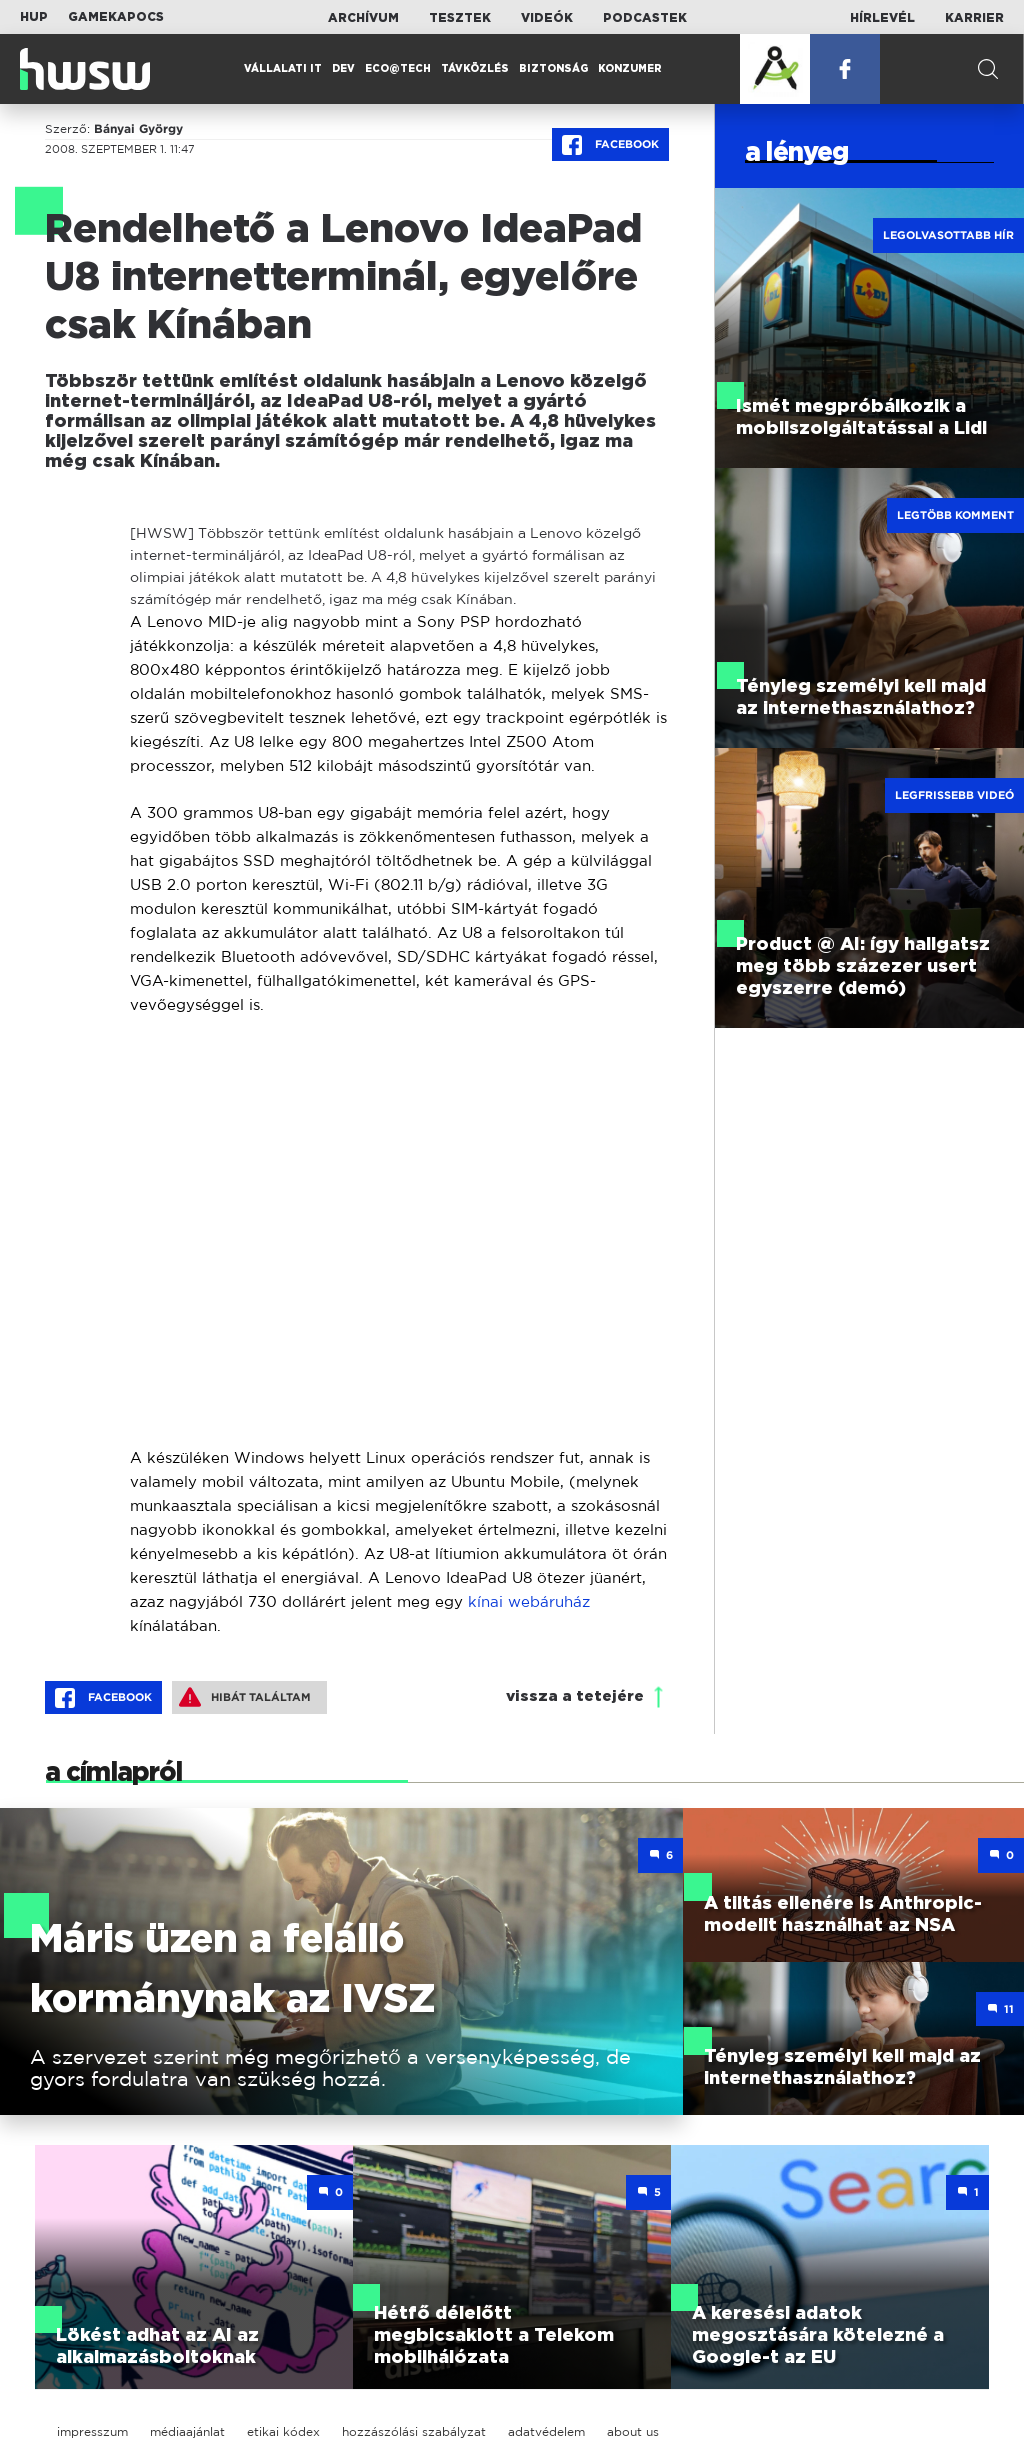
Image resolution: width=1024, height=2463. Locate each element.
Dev (343, 69)
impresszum (92, 2431)
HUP (34, 17)
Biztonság (553, 69)
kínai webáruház (529, 1601)
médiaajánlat (187, 2431)
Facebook (610, 145)
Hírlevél (882, 18)
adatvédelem (546, 2431)
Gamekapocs (116, 17)
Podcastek (645, 18)
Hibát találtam (245, 1697)
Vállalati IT (283, 69)
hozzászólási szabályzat (414, 2431)
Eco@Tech (398, 69)
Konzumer (630, 69)
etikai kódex (283, 2431)
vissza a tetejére (575, 1696)
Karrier (974, 18)
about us (633, 2431)
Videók (547, 18)
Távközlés (475, 69)
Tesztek (460, 18)
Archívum (363, 18)
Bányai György (138, 129)
